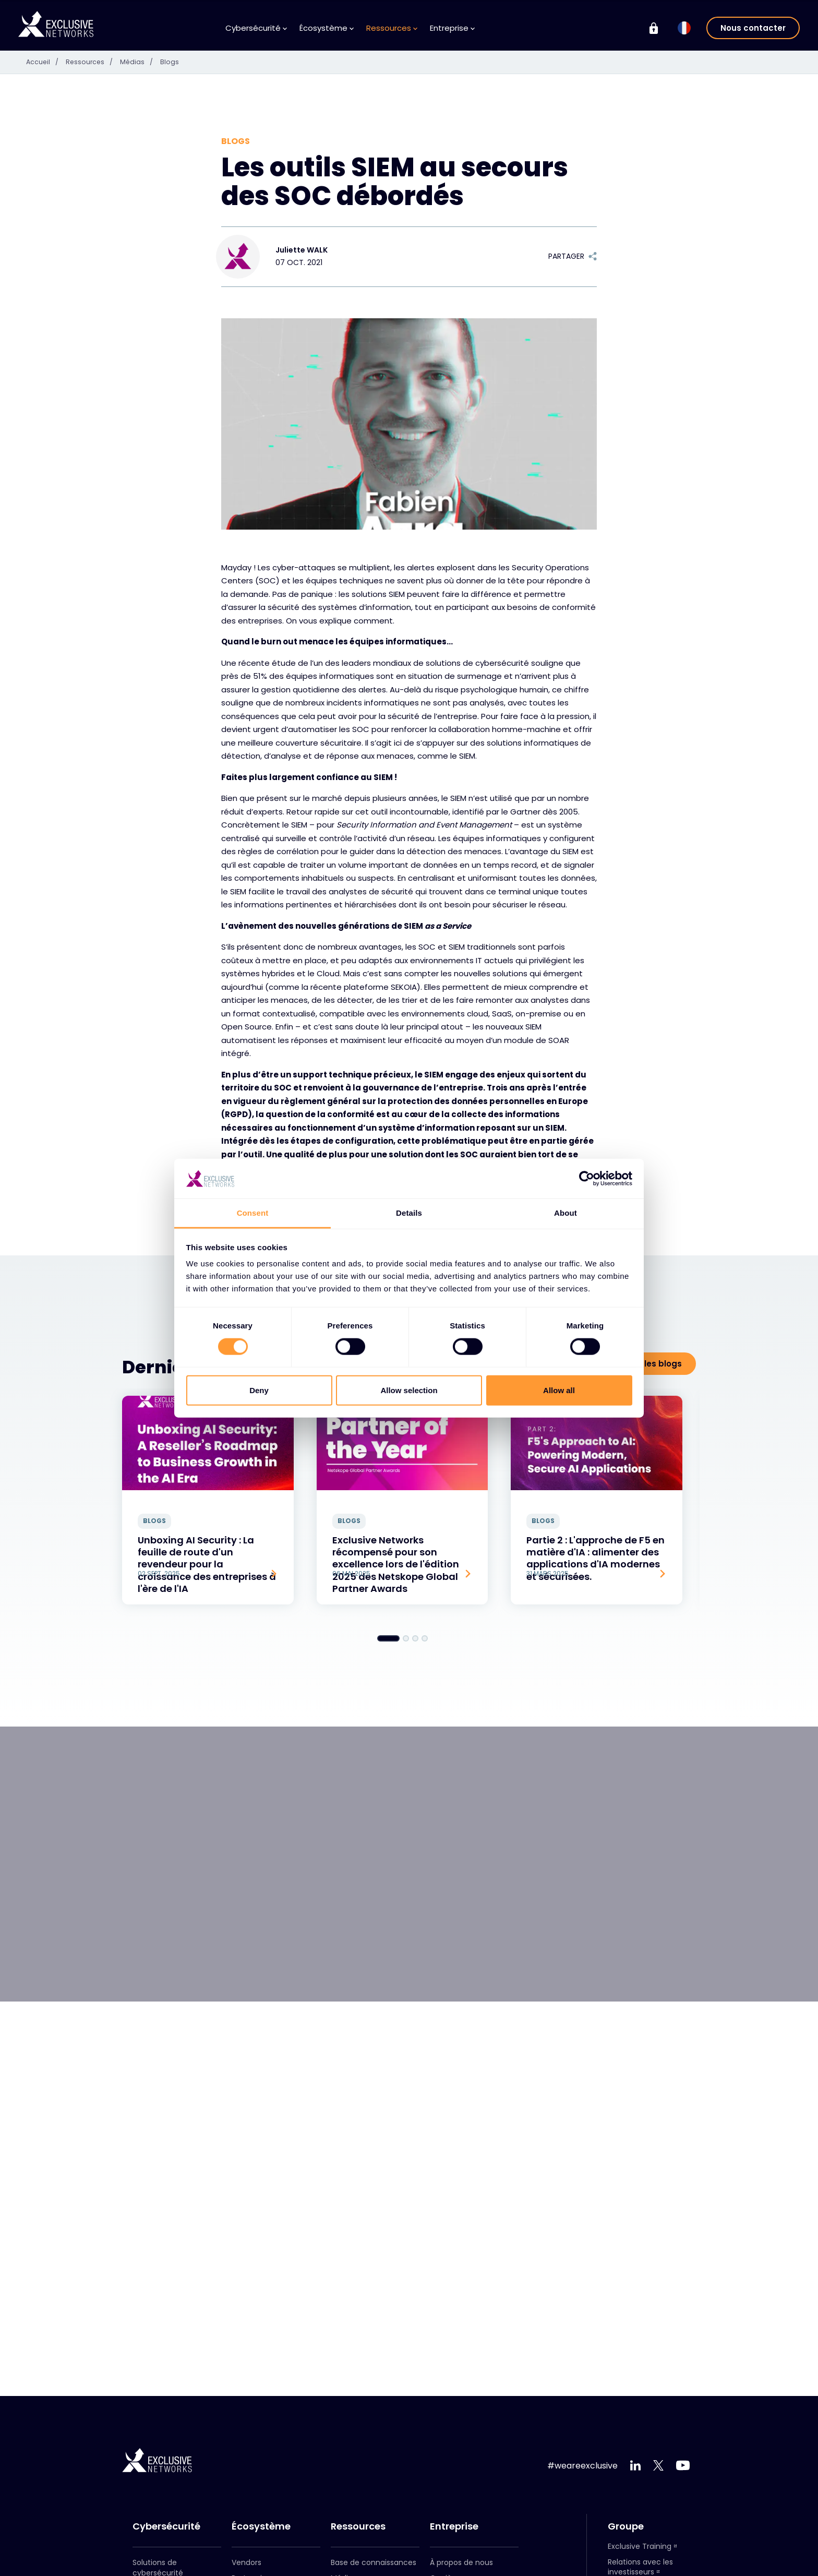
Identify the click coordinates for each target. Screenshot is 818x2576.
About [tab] (565, 1212)
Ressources (391, 27)
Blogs (177, 61)
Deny (259, 1389)
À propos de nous (461, 2562)
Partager (572, 256)
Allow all (559, 1389)
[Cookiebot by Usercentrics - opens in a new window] (586, 1179)
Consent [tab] (253, 1212)
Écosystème (326, 27)
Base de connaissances (373, 2562)
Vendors (246, 2562)
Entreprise (452, 27)
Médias (146, 61)
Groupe (626, 2526)
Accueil (46, 61)
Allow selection (408, 1389)
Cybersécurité (256, 27)
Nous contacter (753, 27)
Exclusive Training (639, 2546)
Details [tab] (409, 1212)
